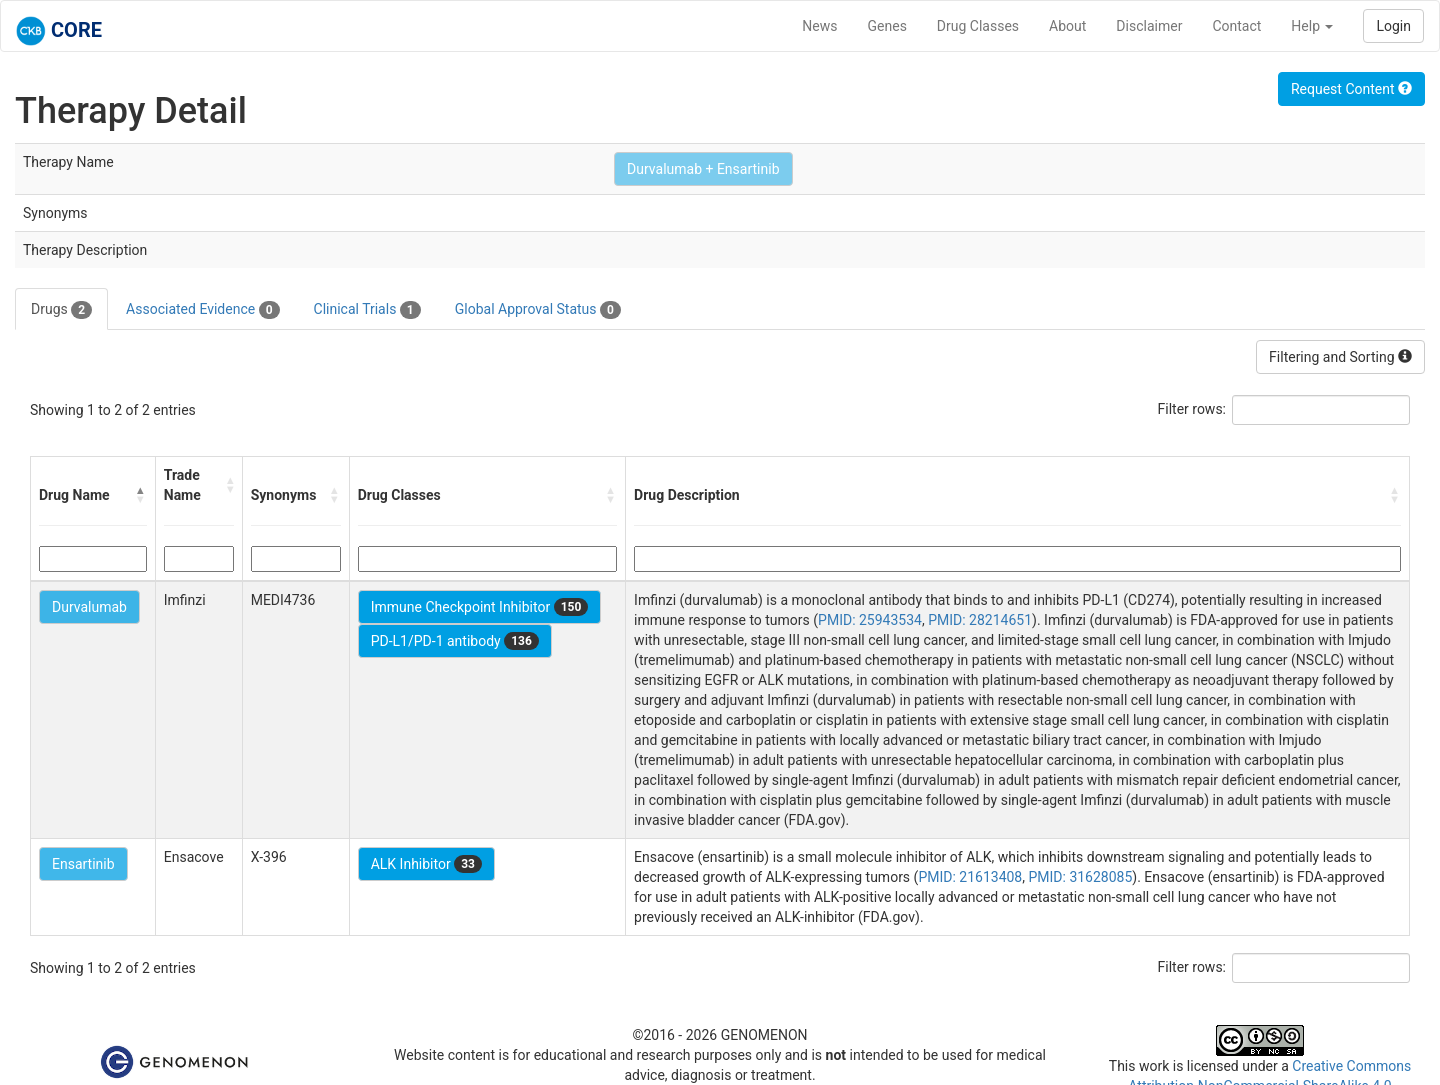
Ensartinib (83, 864)
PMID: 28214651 (980, 620)
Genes (887, 26)
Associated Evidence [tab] (202, 310)
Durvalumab (89, 607)
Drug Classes (978, 26)
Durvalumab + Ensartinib (703, 169)
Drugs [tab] (61, 310)
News (819, 26)
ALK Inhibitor (426, 864)
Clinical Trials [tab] (367, 310)
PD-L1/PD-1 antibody (455, 641)
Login (1393, 26)
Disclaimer (1149, 26)
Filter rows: (1192, 409)
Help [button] (1312, 26)
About (1067, 26)
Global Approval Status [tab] (538, 310)
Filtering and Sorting (1340, 357)
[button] (141, 495)
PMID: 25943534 (870, 620)
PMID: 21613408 (970, 877)
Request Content (1351, 89)
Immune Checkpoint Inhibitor (480, 607)
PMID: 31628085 (1080, 877)
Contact (1236, 26)
